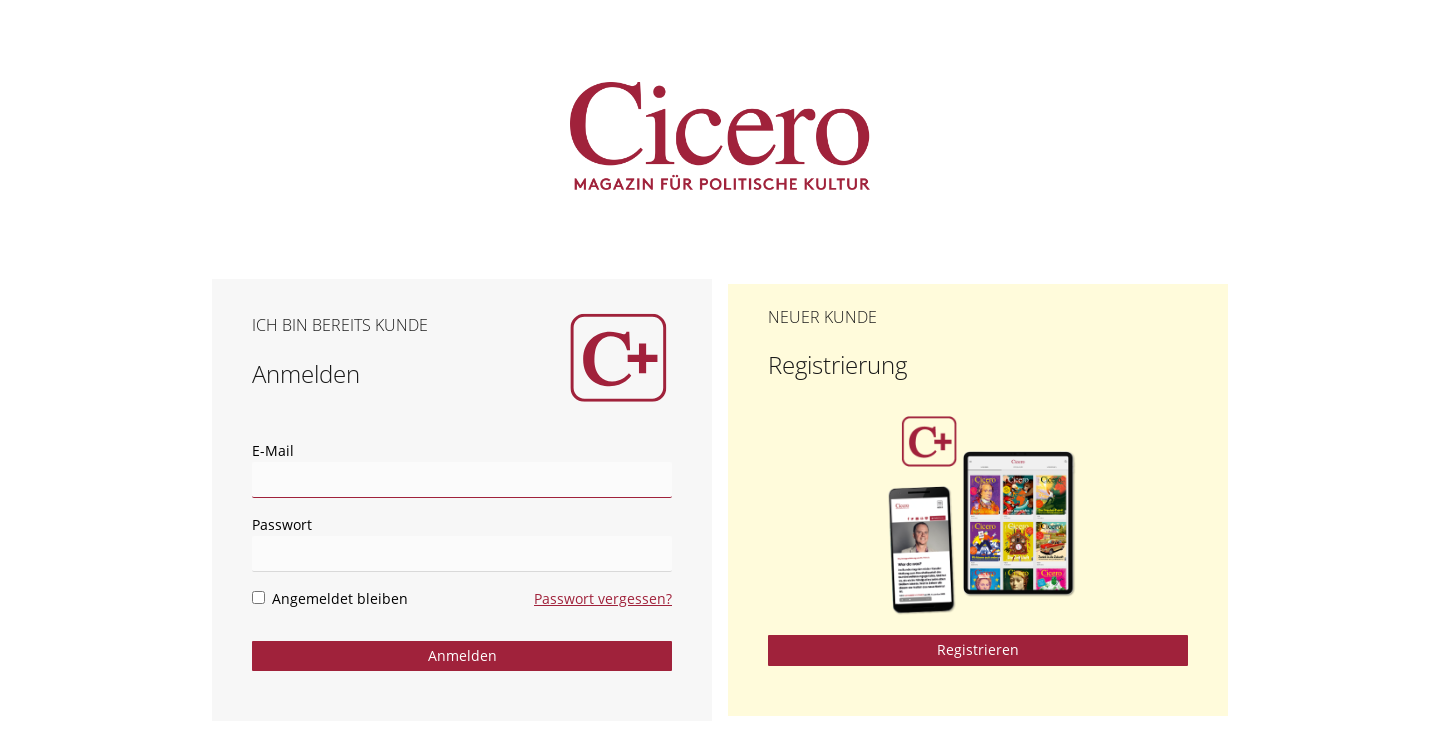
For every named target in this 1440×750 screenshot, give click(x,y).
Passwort (282, 524)
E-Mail (273, 450)
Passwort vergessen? (603, 598)
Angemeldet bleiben (330, 598)
